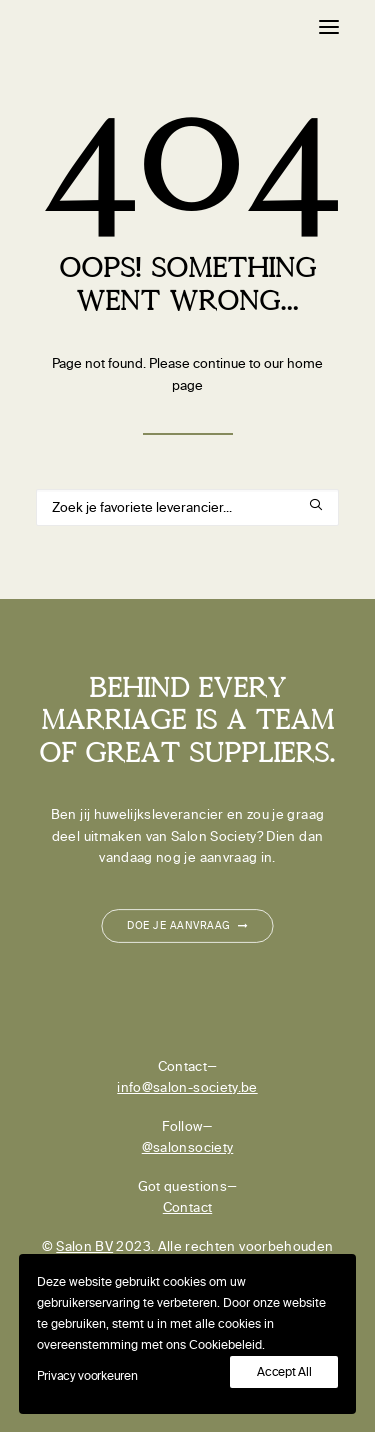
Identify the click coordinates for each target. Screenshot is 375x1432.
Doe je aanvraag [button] (187, 925)
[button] (329, 27)
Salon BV (84, 1246)
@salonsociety (188, 1147)
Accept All (284, 1372)
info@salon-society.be (187, 1087)
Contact (187, 1207)
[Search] (187, 507)
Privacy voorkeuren (87, 1376)
